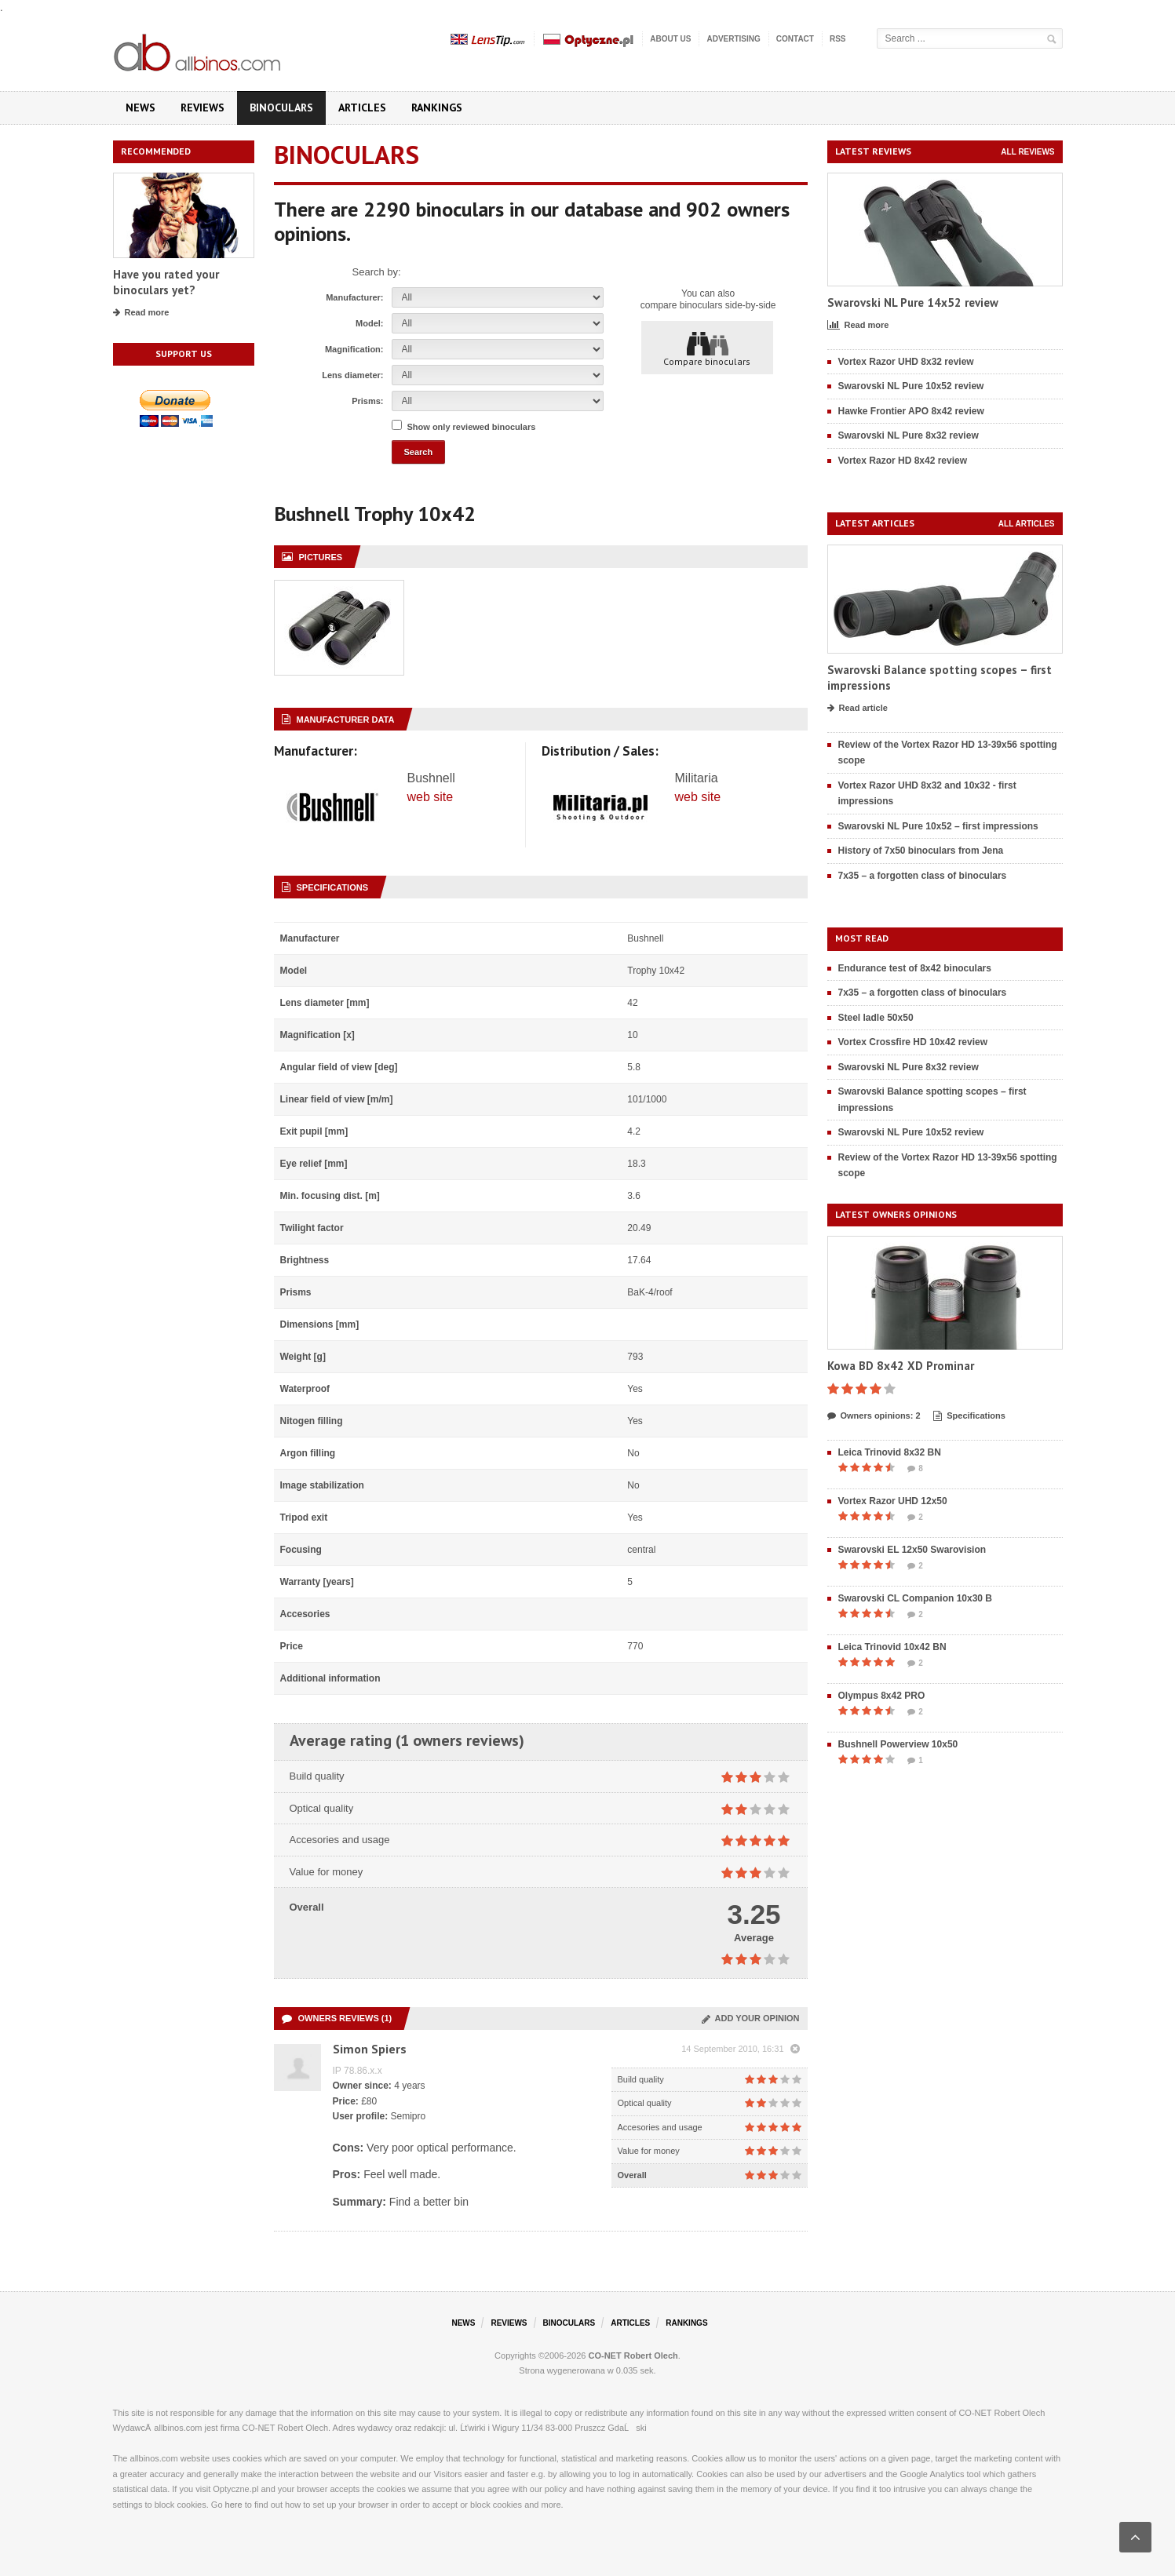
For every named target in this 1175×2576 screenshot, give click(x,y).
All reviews (1027, 152)
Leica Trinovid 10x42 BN (892, 1646)
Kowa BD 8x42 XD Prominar (900, 1365)
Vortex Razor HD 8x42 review (903, 460)
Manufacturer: (354, 297)
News (140, 107)
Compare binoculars (706, 348)
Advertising (733, 39)
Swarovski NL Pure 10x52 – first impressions (938, 826)
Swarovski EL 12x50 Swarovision (912, 1549)
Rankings (436, 107)
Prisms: (367, 401)
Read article (857, 708)
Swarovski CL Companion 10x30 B (915, 1598)
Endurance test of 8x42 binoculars (914, 968)
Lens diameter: (352, 375)
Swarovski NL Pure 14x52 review (912, 302)
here (234, 2504)
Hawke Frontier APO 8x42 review (911, 411)
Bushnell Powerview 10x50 (898, 1744)
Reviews (202, 107)
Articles (362, 107)
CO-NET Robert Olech (633, 2355)
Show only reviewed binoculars (471, 427)
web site (430, 796)
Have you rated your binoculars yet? (166, 282)
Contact (795, 39)
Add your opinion (751, 2018)
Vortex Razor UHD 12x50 (892, 1501)
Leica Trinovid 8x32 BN (889, 1452)
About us (670, 39)
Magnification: (354, 349)
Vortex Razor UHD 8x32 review (906, 361)
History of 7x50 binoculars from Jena (921, 850)
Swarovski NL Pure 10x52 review (911, 386)
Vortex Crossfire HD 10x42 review (913, 1042)
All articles (1026, 523)
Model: (369, 323)
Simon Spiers (370, 2049)
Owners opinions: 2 (874, 1416)
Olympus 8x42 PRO (881, 1695)
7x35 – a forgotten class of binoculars (922, 875)
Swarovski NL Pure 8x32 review (908, 435)
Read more (141, 313)
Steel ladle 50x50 (876, 1017)
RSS (838, 39)
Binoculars (281, 107)
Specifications (969, 1416)
